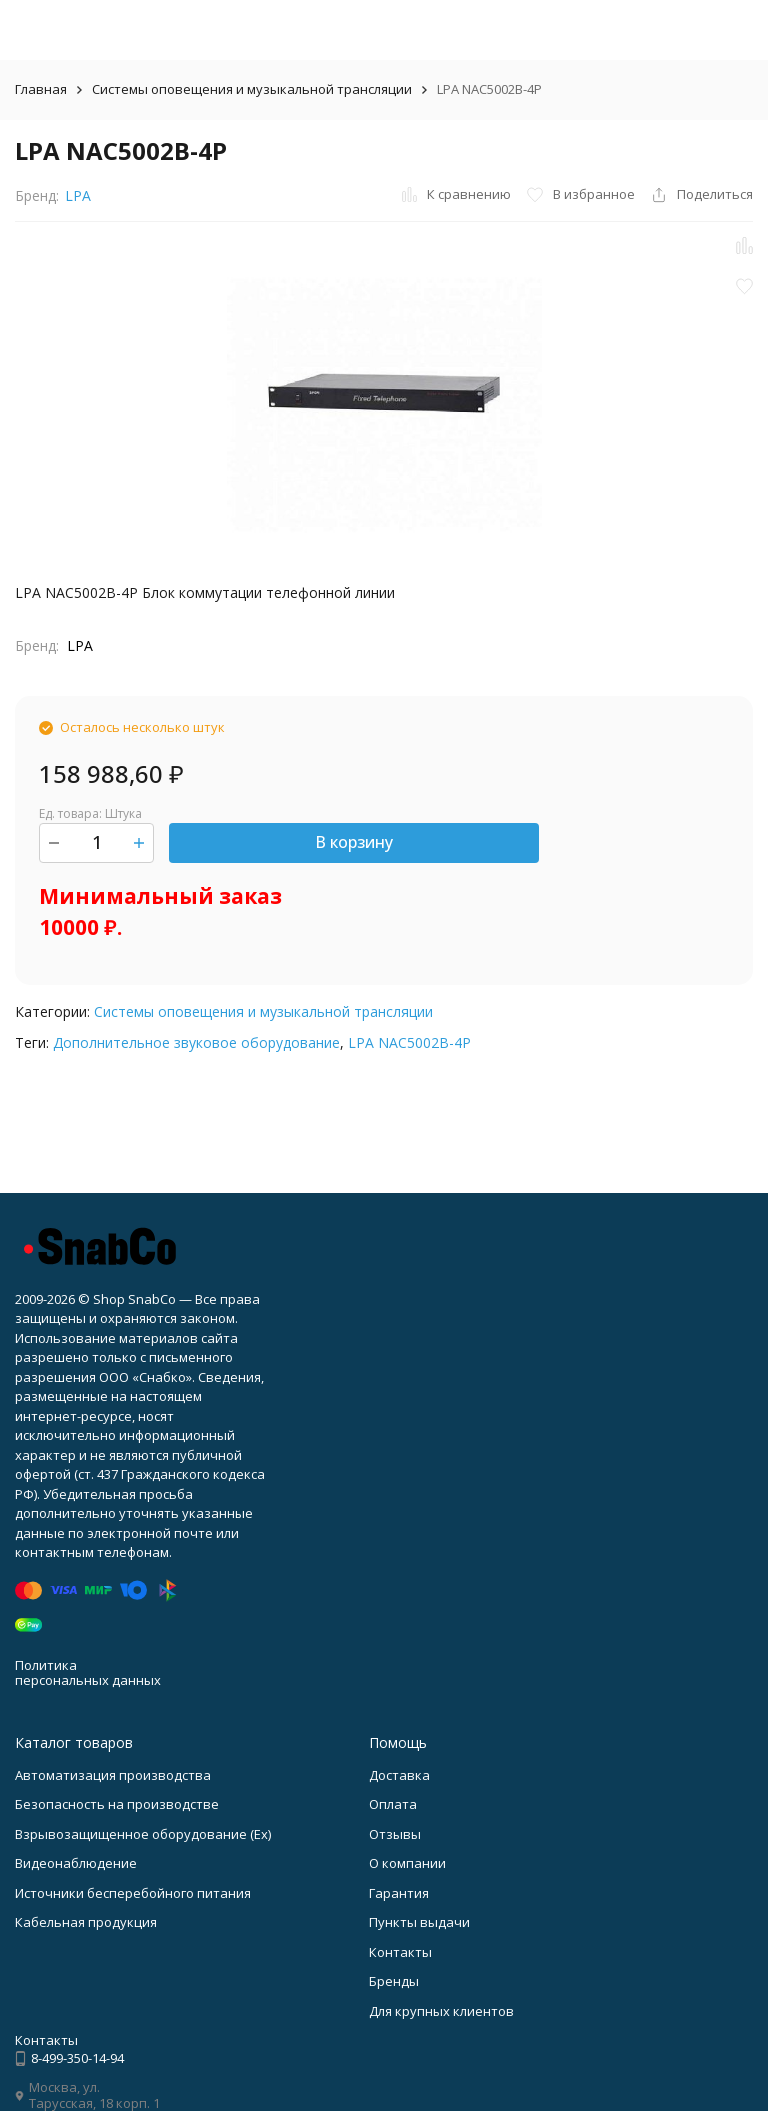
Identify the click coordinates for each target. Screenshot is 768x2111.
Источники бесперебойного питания (133, 1893)
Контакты (400, 1952)
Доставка (399, 1775)
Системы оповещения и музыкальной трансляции (252, 89)
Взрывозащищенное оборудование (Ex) (143, 1834)
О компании (407, 1863)
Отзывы (395, 1834)
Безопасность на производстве (117, 1804)
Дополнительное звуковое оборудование (196, 1042)
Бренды (394, 1981)
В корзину (354, 842)
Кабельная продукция (86, 1922)
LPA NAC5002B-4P (409, 1042)
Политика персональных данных (88, 1673)
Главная (41, 89)
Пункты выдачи (419, 1922)
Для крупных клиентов (441, 2011)
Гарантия (399, 1893)
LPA (78, 195)
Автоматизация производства (113, 1775)
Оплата (393, 1804)
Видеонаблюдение (76, 1863)
